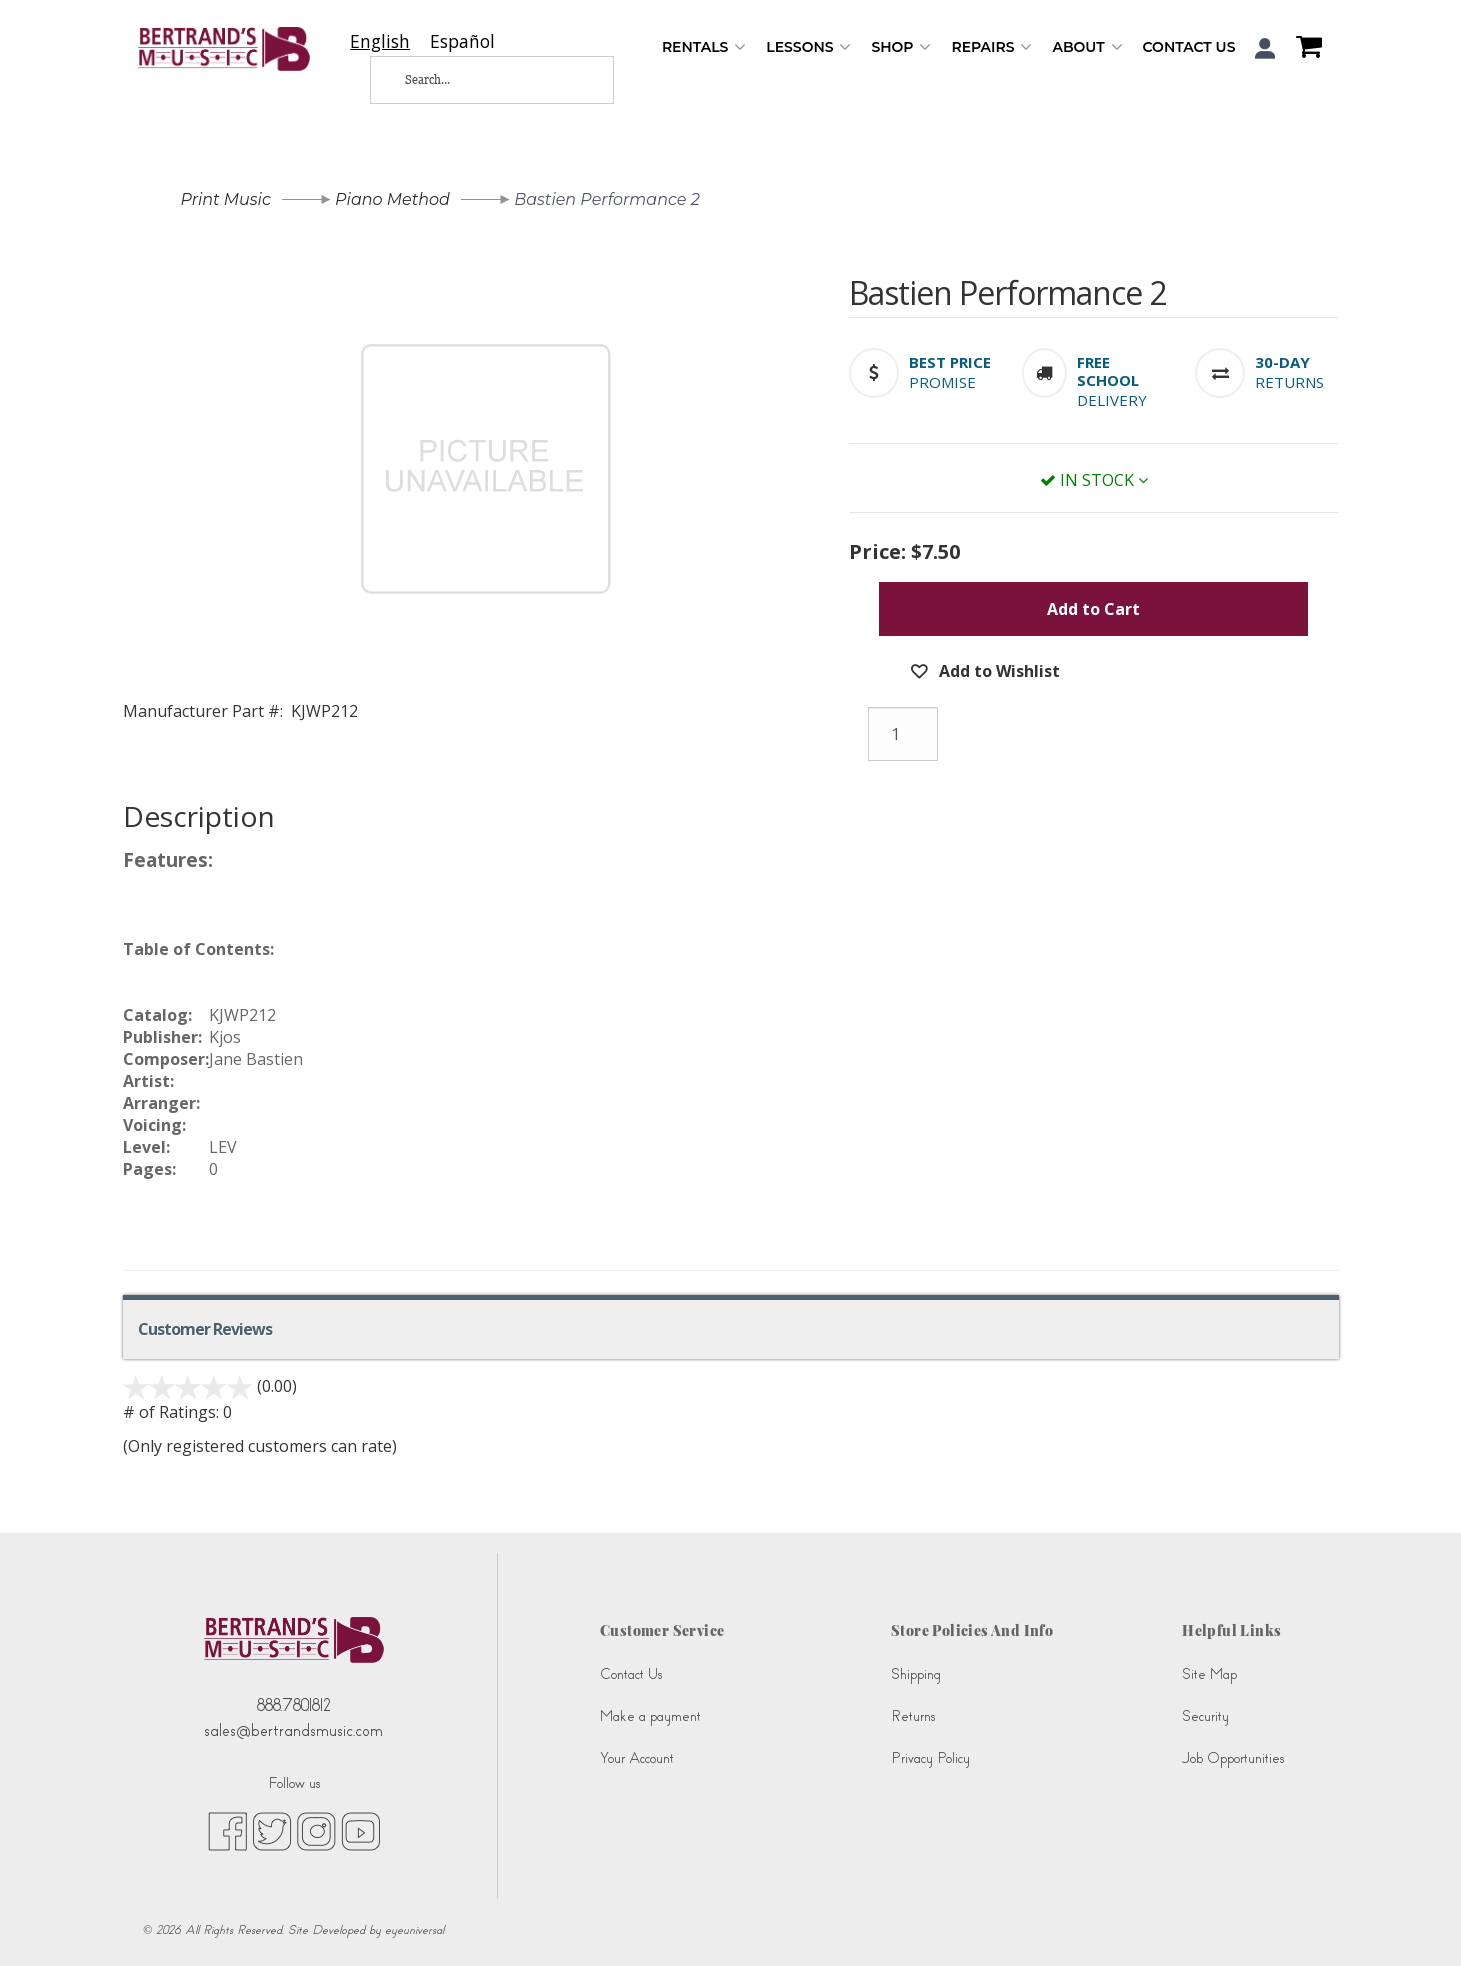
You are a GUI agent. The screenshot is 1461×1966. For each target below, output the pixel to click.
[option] (462, 41)
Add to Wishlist (997, 671)
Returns (913, 1716)
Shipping (916, 1674)
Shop (901, 47)
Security (1205, 1716)
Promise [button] (942, 382)
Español (462, 41)
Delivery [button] (1112, 400)
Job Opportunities (1233, 1758)
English (380, 41)
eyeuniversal (414, 1930)
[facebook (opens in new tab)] (227, 1830)
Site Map (1209, 1674)
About (1087, 47)
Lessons (808, 47)
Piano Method (392, 199)
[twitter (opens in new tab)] (272, 1830)
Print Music (226, 199)
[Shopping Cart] (1304, 49)
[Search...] (476, 80)
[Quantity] (903, 734)
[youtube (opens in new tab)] (360, 1830)
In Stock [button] (1094, 480)
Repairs (991, 47)
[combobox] (380, 41)
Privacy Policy (930, 1758)
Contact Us (1189, 47)
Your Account (637, 1758)
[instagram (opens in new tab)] (316, 1830)
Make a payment (650, 1716)
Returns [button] (1289, 382)
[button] (1265, 48)
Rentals (704, 47)
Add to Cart (1093, 609)
